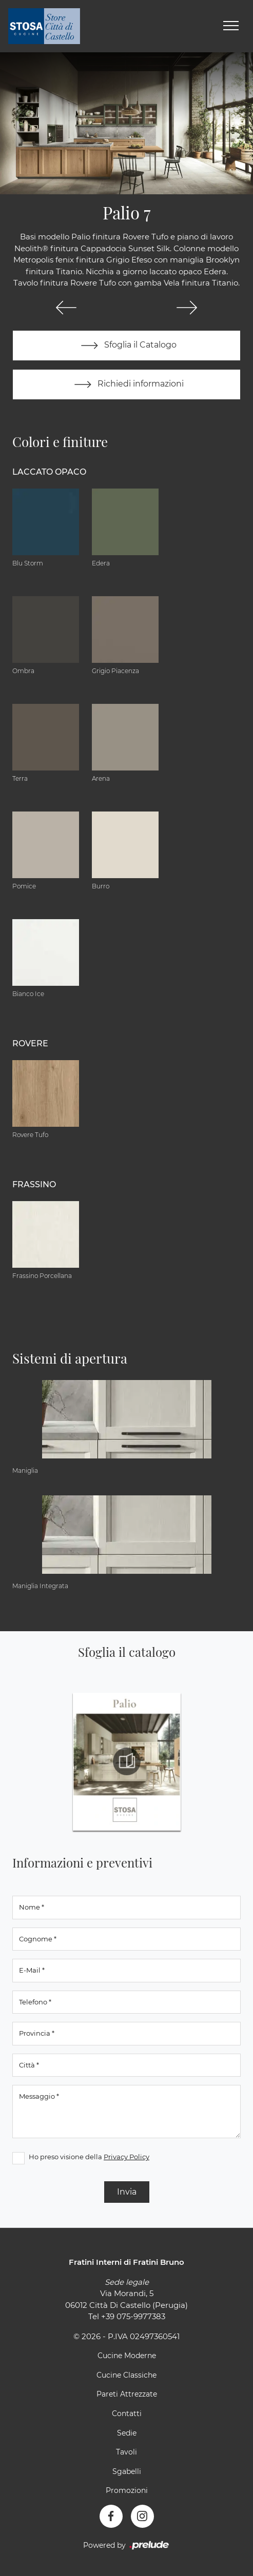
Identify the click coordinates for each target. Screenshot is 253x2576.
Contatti (127, 2413)
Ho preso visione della (89, 2157)
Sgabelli (126, 2471)
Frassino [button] (34, 1184)
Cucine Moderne (127, 2355)
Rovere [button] (30, 1043)
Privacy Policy (126, 2157)
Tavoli (126, 2452)
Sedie (127, 2433)
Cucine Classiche (126, 2375)
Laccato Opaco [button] (49, 472)
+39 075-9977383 (133, 2316)
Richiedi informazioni (127, 384)
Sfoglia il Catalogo (126, 345)
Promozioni (127, 2490)
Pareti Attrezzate (126, 2394)
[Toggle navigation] (231, 26)
